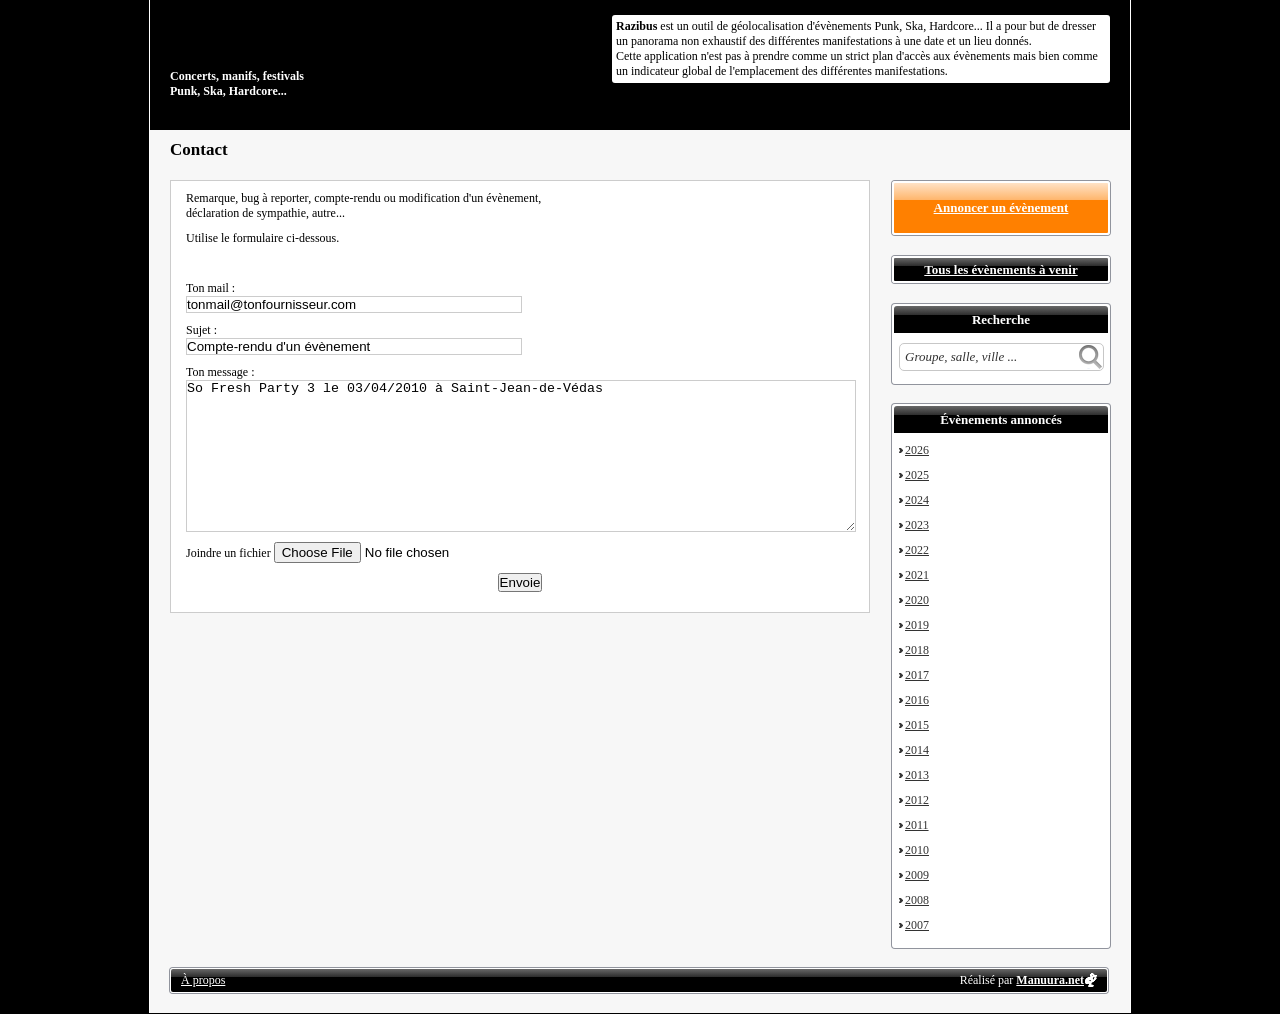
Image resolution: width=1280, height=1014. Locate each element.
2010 (917, 850)
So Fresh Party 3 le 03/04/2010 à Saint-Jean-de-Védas (521, 456)
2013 (917, 775)
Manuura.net (1050, 980)
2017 (917, 675)
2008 (917, 900)
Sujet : (201, 330)
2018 (917, 650)
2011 (917, 825)
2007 (917, 925)
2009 (917, 875)
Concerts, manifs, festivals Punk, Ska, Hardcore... (299, 54)
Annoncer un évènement (1001, 207)
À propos (203, 980)
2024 (917, 500)
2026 (917, 450)
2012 (917, 800)
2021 (917, 575)
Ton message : (220, 372)
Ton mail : (210, 288)
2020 (917, 600)
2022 (917, 550)
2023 (917, 525)
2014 (917, 750)
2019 (917, 625)
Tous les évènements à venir (1000, 269)
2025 (917, 475)
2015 (917, 725)
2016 (917, 700)
